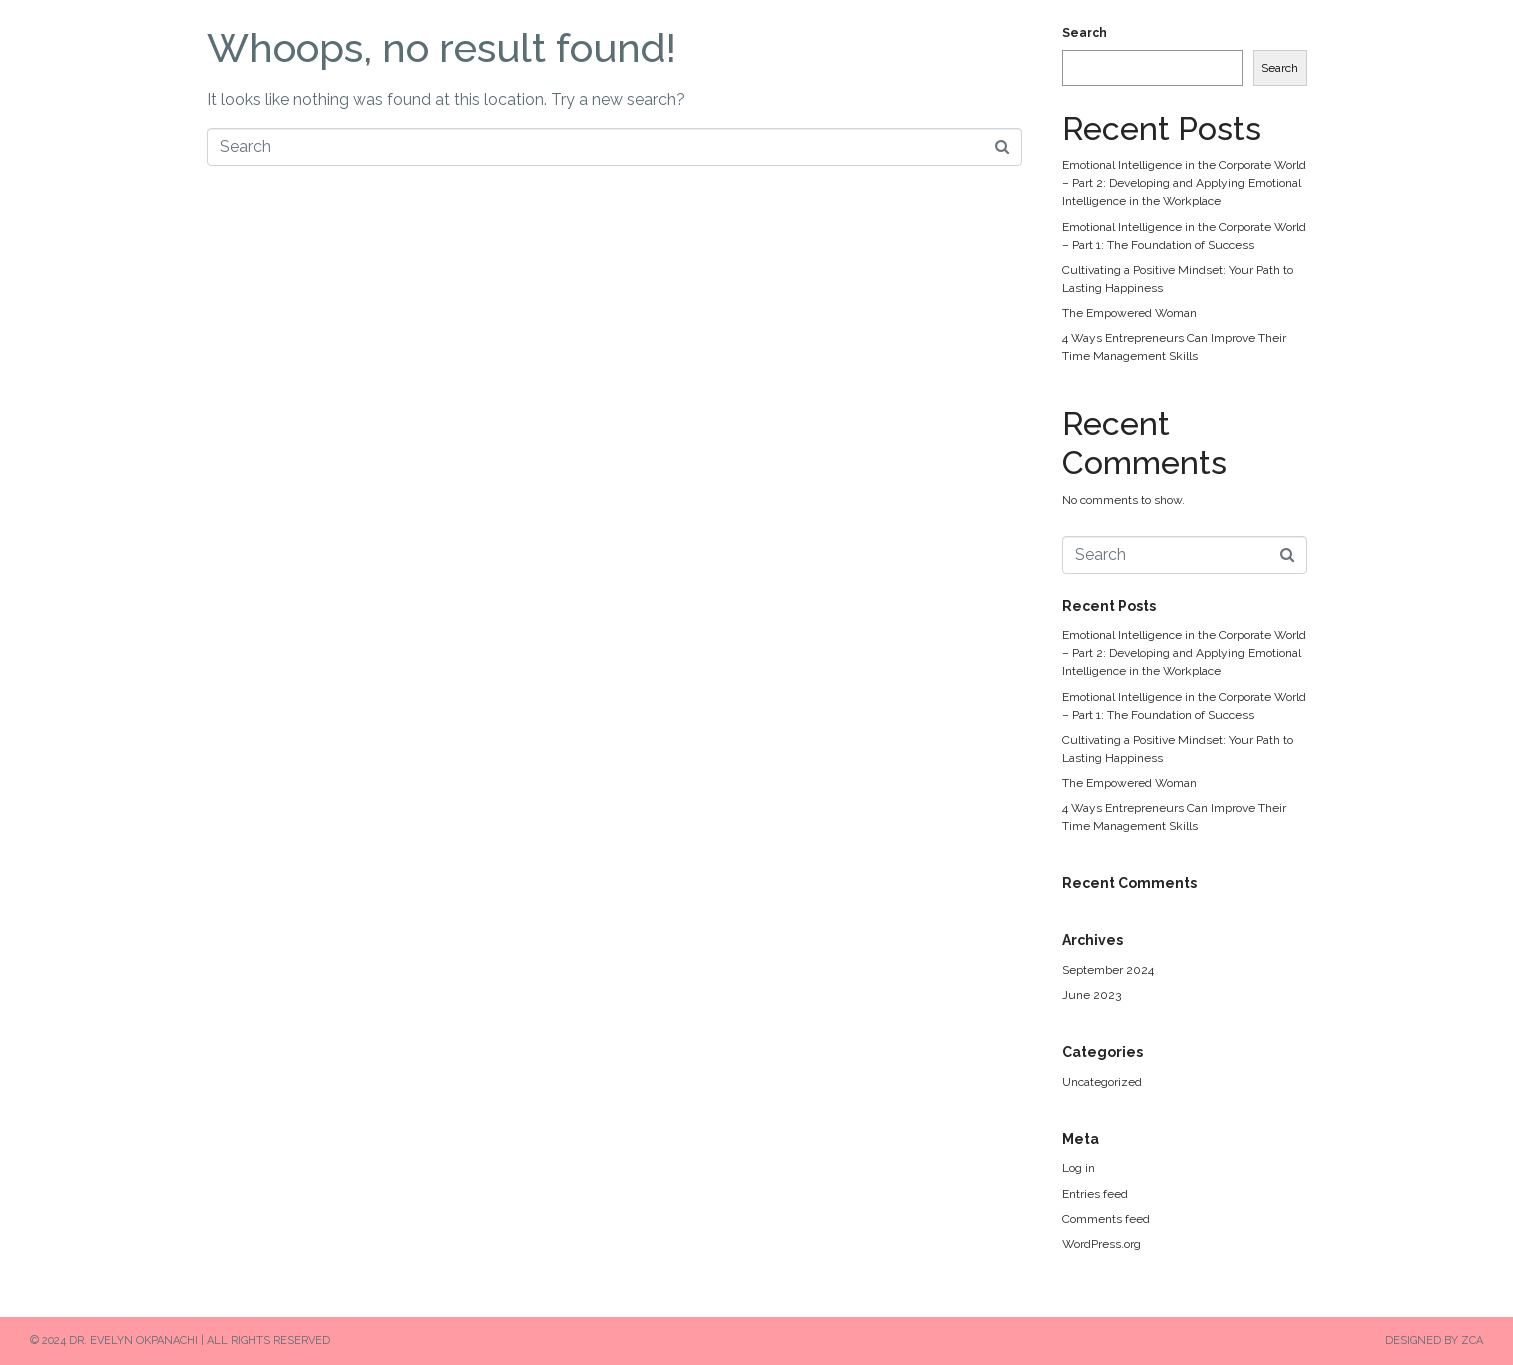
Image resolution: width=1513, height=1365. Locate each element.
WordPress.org (1101, 1244)
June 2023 (1091, 995)
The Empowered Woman (1129, 313)
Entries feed (1095, 1194)
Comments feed (1106, 1219)
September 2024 (1108, 970)
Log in (1078, 1168)
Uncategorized (1102, 1082)
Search (1084, 33)
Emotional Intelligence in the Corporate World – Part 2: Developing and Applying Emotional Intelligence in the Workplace (1184, 183)
